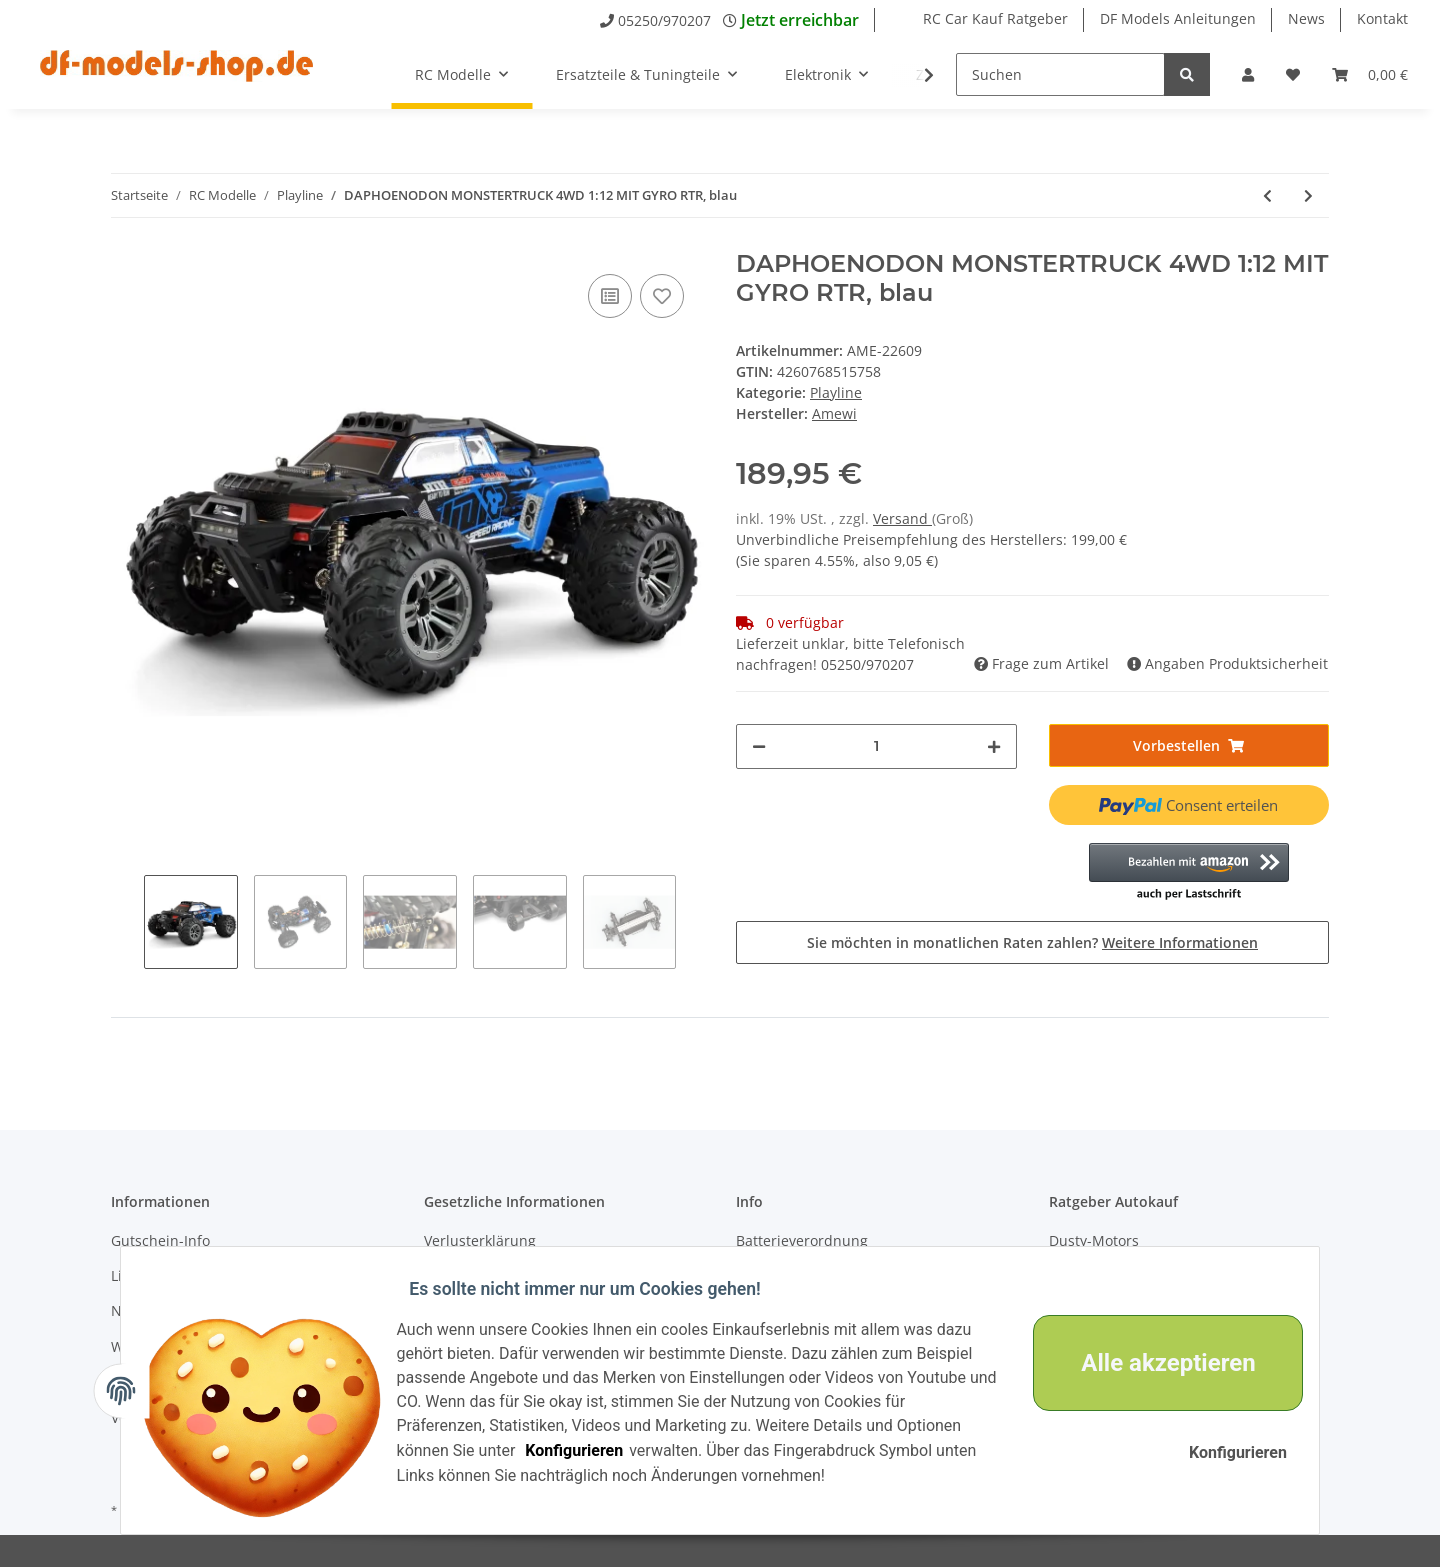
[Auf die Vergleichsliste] (610, 296)
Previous (127, 922)
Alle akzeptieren (1156, 1363)
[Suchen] (1060, 74)
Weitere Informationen (1180, 942)
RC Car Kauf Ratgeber (995, 18)
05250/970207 (664, 20)
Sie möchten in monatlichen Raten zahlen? (1032, 942)
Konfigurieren (587, 1450)
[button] (1248, 74)
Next (692, 922)
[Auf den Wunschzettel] (662, 296)
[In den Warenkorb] (1189, 745)
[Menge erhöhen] (994, 746)
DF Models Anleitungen (1178, 18)
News (1306, 18)
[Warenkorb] (1370, 74)
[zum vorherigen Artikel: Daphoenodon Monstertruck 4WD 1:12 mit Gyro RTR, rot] (1267, 195)
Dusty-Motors (1094, 1240)
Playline (836, 392)
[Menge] (876, 746)
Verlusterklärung (480, 1240)
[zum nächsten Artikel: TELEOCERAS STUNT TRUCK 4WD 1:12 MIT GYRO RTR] (1308, 195)
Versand (902, 518)
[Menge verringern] (759, 746)
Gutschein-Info (160, 1240)
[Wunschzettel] (1293, 74)
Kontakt (1382, 18)
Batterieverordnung (802, 1240)
